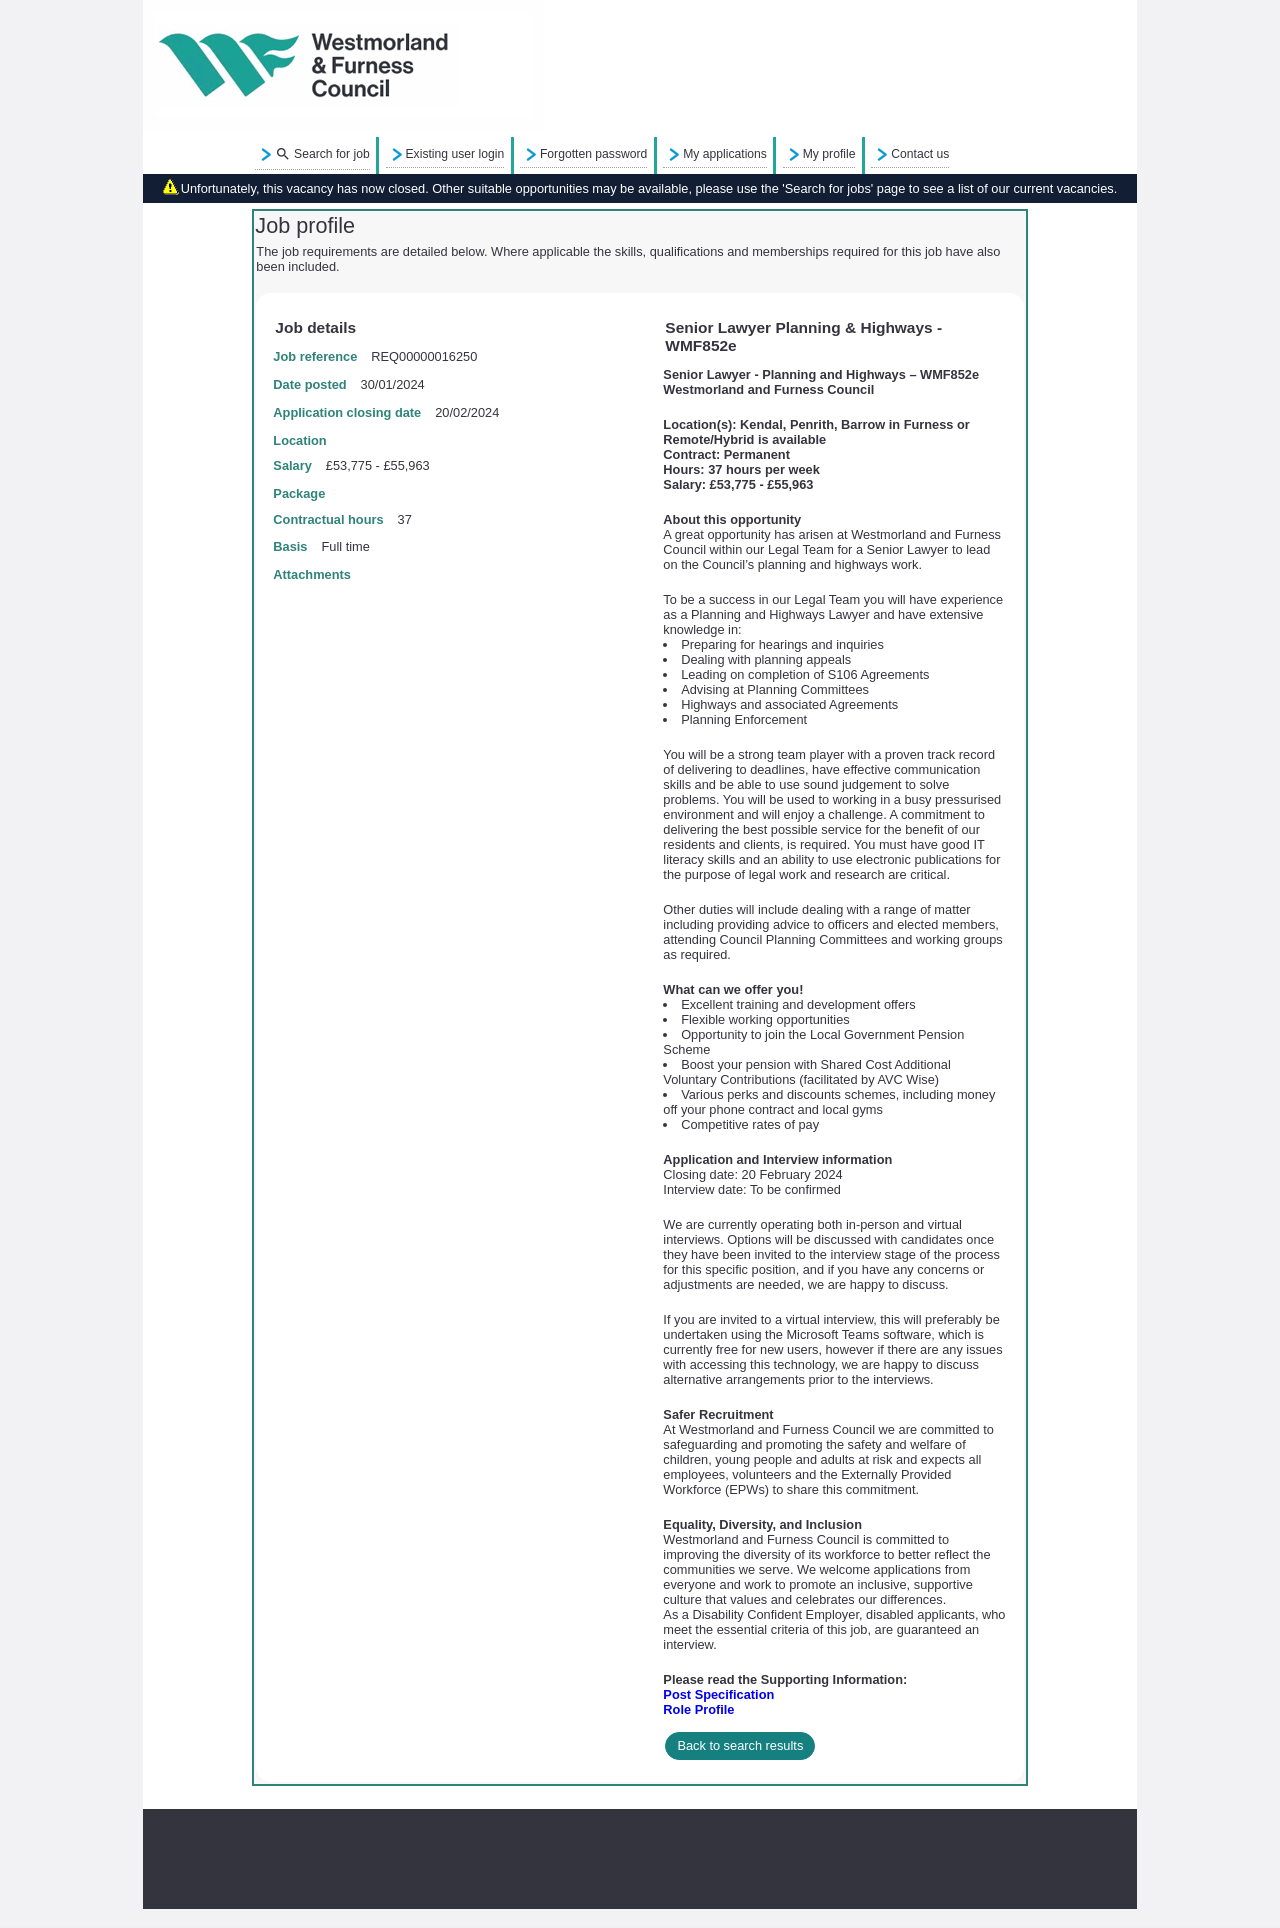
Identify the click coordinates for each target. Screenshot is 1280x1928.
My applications (725, 154)
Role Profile (698, 1709)
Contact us (920, 154)
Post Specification (718, 1694)
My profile (829, 154)
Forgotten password (593, 154)
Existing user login (455, 154)
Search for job (322, 155)
